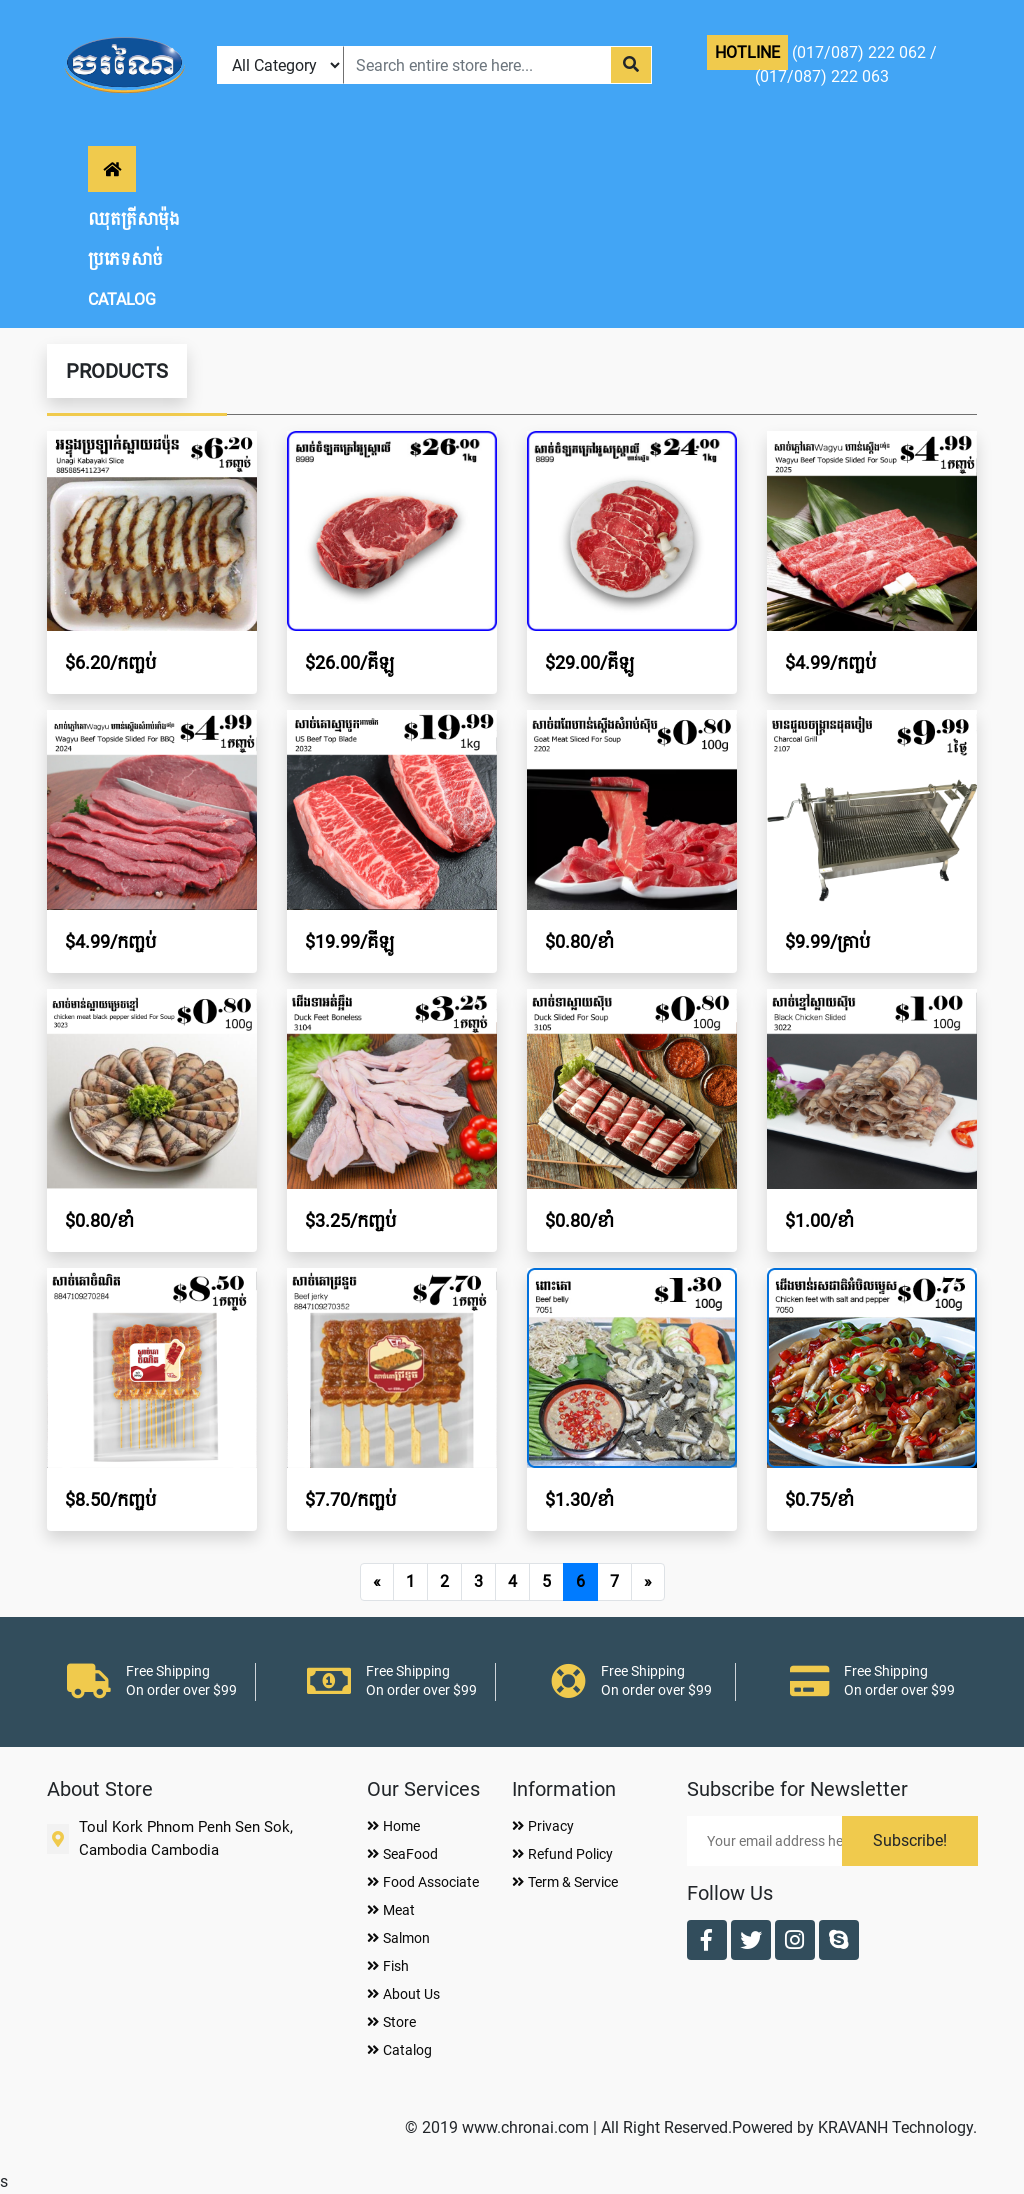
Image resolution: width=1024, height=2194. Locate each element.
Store (391, 2022)
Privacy (543, 1826)
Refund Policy (562, 1854)
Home (393, 1826)
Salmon (398, 1938)
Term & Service (565, 1882)
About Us (403, 1994)
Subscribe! (910, 1840)
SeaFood (402, 1854)
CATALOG (122, 299)
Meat (391, 1910)
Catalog (399, 2050)
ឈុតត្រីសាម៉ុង (134, 219)
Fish (388, 1966)
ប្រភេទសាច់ (125, 259)
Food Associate (423, 1882)
